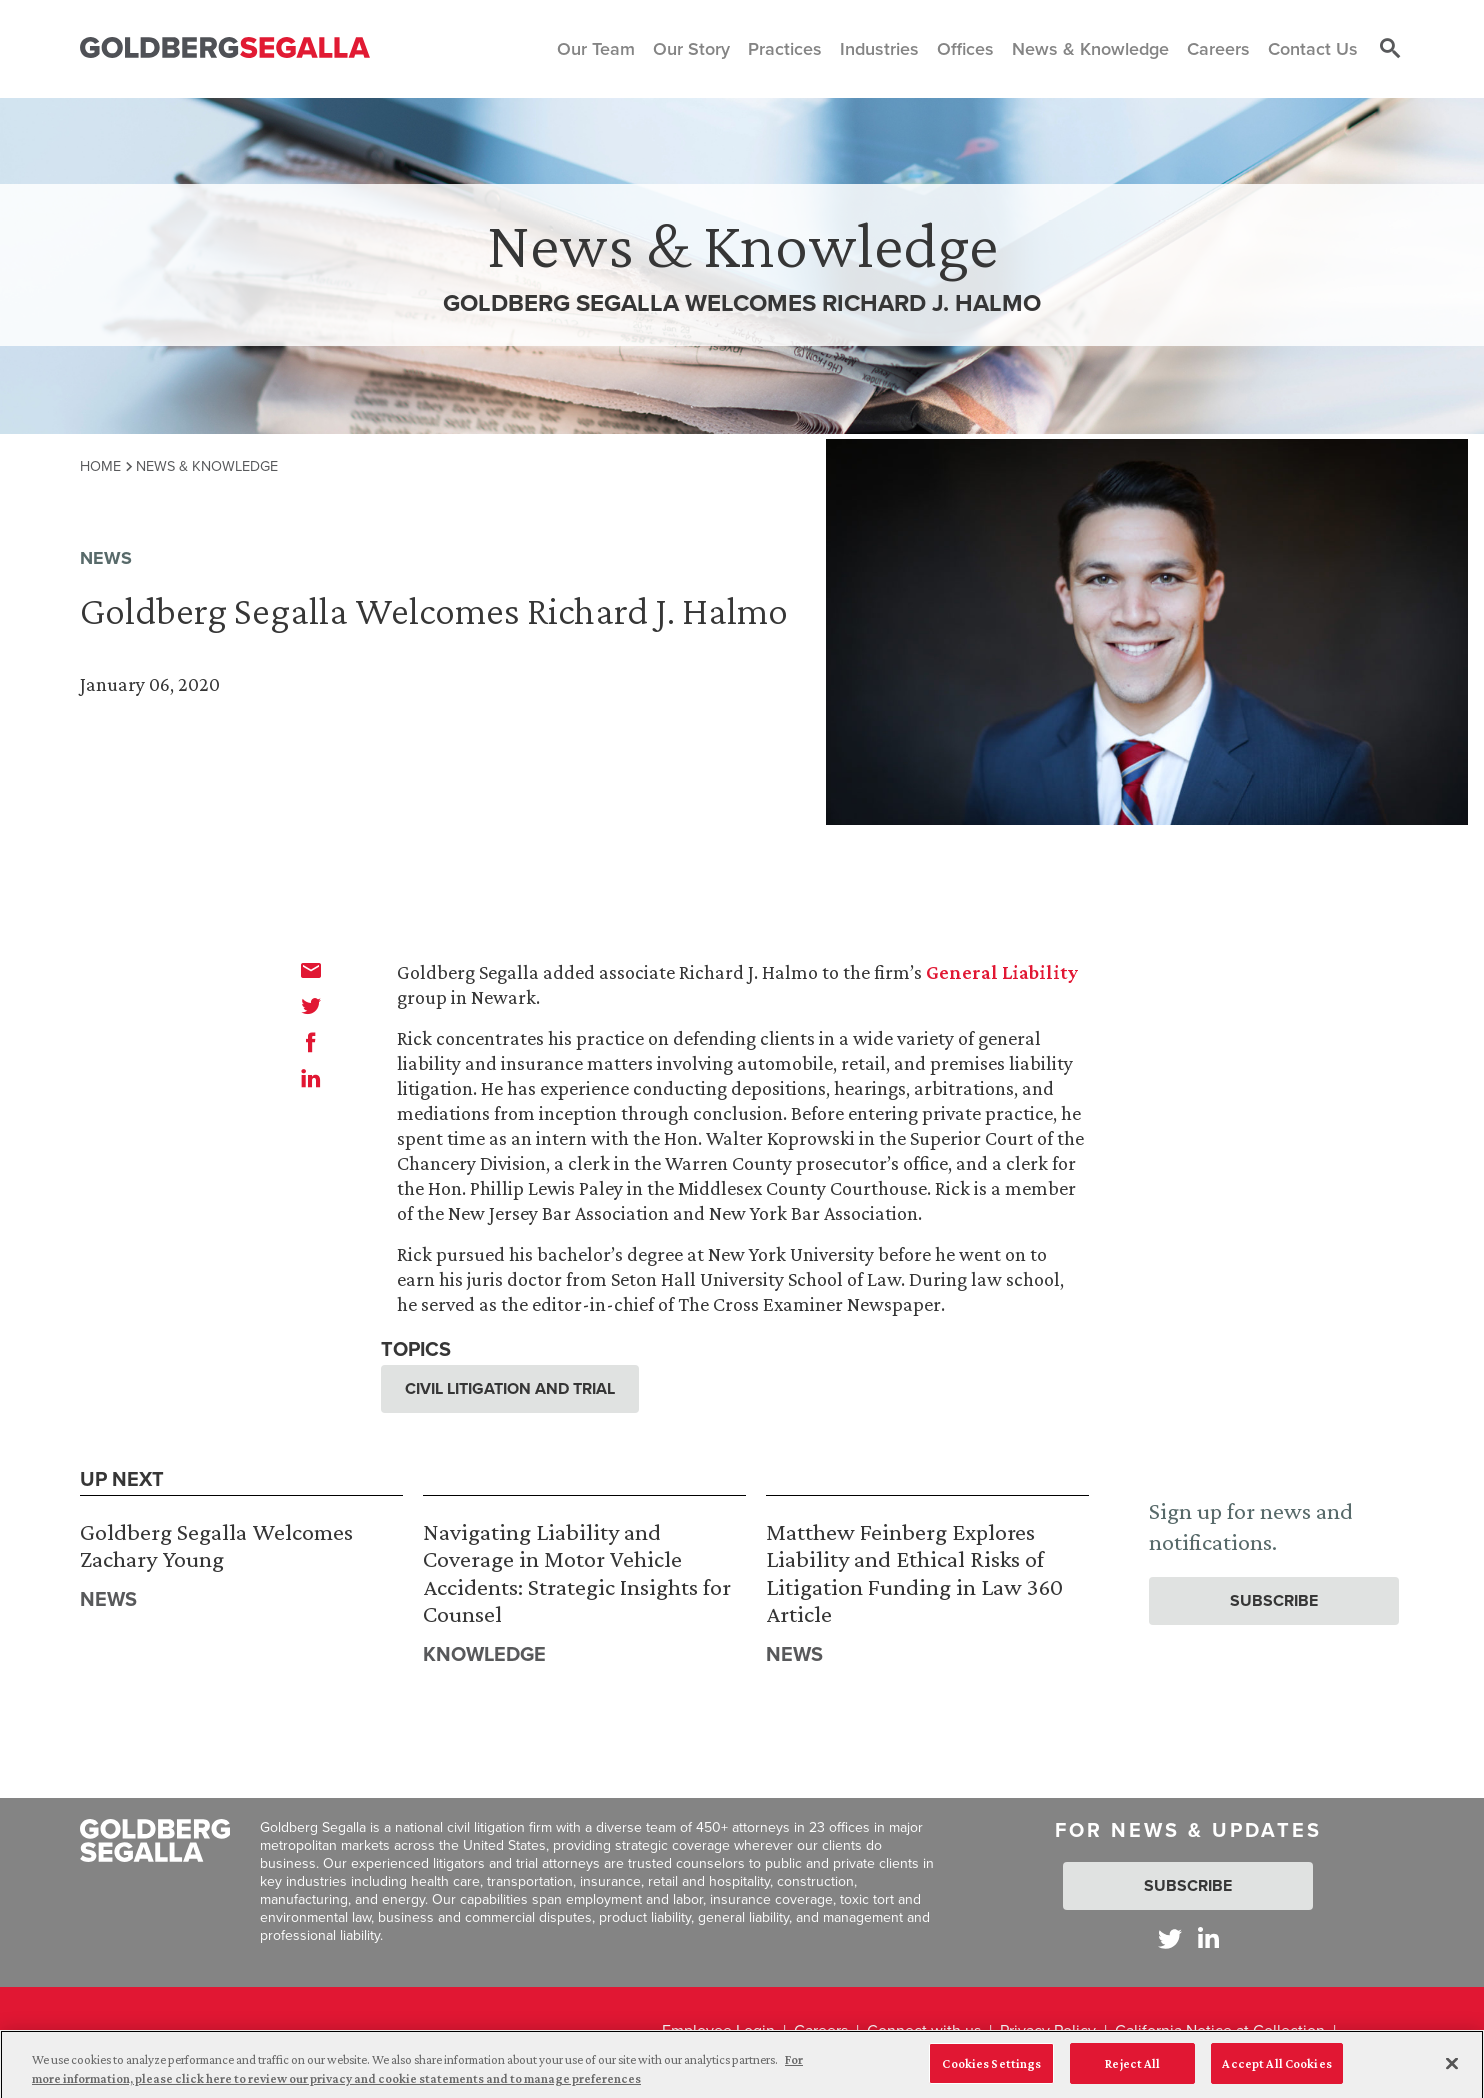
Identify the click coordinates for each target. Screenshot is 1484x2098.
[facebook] (311, 1042)
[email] (311, 970)
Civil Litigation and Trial (510, 1388)
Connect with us (924, 2030)
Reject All (1132, 2070)
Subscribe (1274, 1600)
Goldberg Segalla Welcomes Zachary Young (216, 1545)
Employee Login (718, 2030)
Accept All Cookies (1276, 2070)
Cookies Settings (991, 2070)
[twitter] (311, 1006)
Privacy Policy (1048, 2030)
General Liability (1002, 972)
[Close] (1452, 2070)
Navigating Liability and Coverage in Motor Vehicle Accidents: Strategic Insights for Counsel (577, 1573)
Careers (821, 2030)
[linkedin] (311, 1078)
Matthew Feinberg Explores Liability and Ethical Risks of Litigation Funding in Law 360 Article (914, 1573)
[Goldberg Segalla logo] (225, 48)
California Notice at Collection (1220, 2030)
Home (100, 466)
